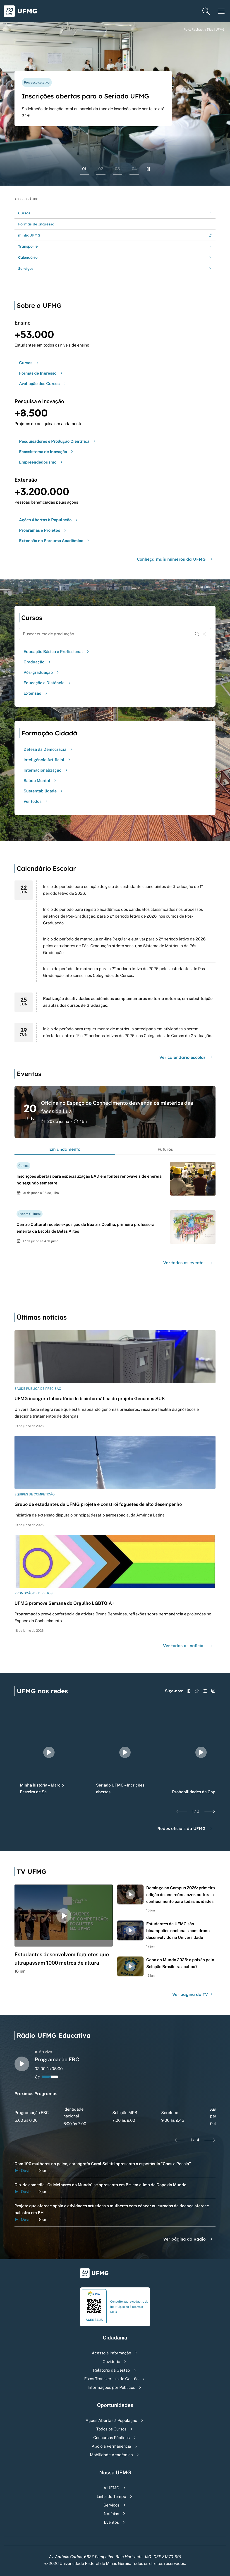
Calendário (115, 257)
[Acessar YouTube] (205, 1691)
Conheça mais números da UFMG (175, 559)
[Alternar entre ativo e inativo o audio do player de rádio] (37, 2076)
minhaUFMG (115, 235)
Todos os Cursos (111, 2429)
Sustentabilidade (44, 791)
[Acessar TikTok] (197, 1691)
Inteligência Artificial (48, 759)
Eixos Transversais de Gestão (111, 2378)
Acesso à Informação (111, 2353)
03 (117, 168)
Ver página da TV (193, 1994)
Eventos (111, 2522)
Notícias (111, 2513)
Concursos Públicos (111, 2437)
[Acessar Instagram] (189, 1691)
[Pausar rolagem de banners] (148, 169)
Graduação (38, 662)
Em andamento (64, 1149)
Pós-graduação (42, 672)
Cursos (115, 213)
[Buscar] (197, 634)
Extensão (36, 693)
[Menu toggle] (221, 11)
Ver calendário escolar (186, 1057)
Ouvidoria (111, 2361)
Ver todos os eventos (188, 1262)
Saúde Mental (41, 780)
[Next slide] (210, 1811)
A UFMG (111, 2487)
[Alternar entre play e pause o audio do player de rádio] (21, 2064)
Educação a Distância (48, 682)
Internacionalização (46, 770)
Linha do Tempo (111, 2496)
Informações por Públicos (111, 2387)
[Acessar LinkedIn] (213, 1691)
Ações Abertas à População (111, 2420)
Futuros (165, 1149)
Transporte (115, 246)
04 (134, 168)
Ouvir (22, 2170)
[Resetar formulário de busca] (204, 634)
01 (84, 168)
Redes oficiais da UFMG (185, 1828)
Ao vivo (43, 2051)
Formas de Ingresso (115, 224)
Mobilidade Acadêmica (111, 2454)
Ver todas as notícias (188, 1645)
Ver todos (36, 801)
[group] (48, 1752)
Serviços (115, 268)
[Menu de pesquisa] (206, 11)
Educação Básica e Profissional (57, 651)
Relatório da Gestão (111, 2370)
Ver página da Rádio (188, 2239)
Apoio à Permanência (111, 2446)
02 (100, 168)
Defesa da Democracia (49, 749)
